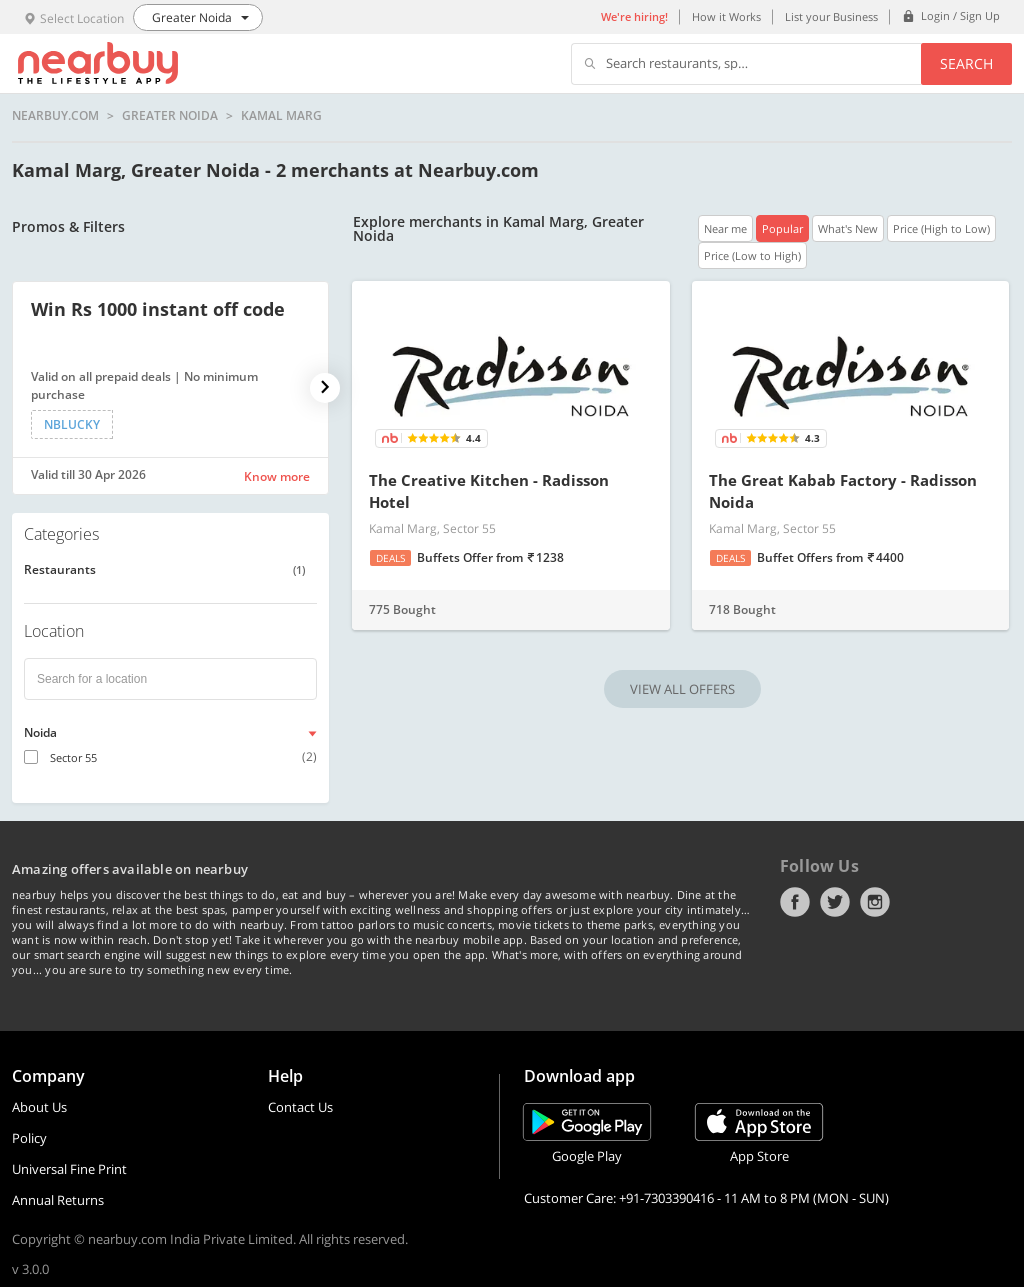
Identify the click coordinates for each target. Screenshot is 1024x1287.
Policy (29, 1138)
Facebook (795, 902)
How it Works (726, 16)
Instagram (875, 902)
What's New (848, 228)
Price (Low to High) (752, 255)
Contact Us (300, 1107)
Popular (782, 228)
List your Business (831, 16)
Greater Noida (170, 116)
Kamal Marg (281, 116)
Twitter (835, 902)
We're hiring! (634, 16)
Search (966, 63)
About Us (39, 1107)
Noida (40, 732)
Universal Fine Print (69, 1169)
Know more (277, 476)
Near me (725, 228)
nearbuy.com (55, 116)
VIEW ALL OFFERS (682, 689)
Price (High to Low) (941, 228)
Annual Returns (58, 1200)
